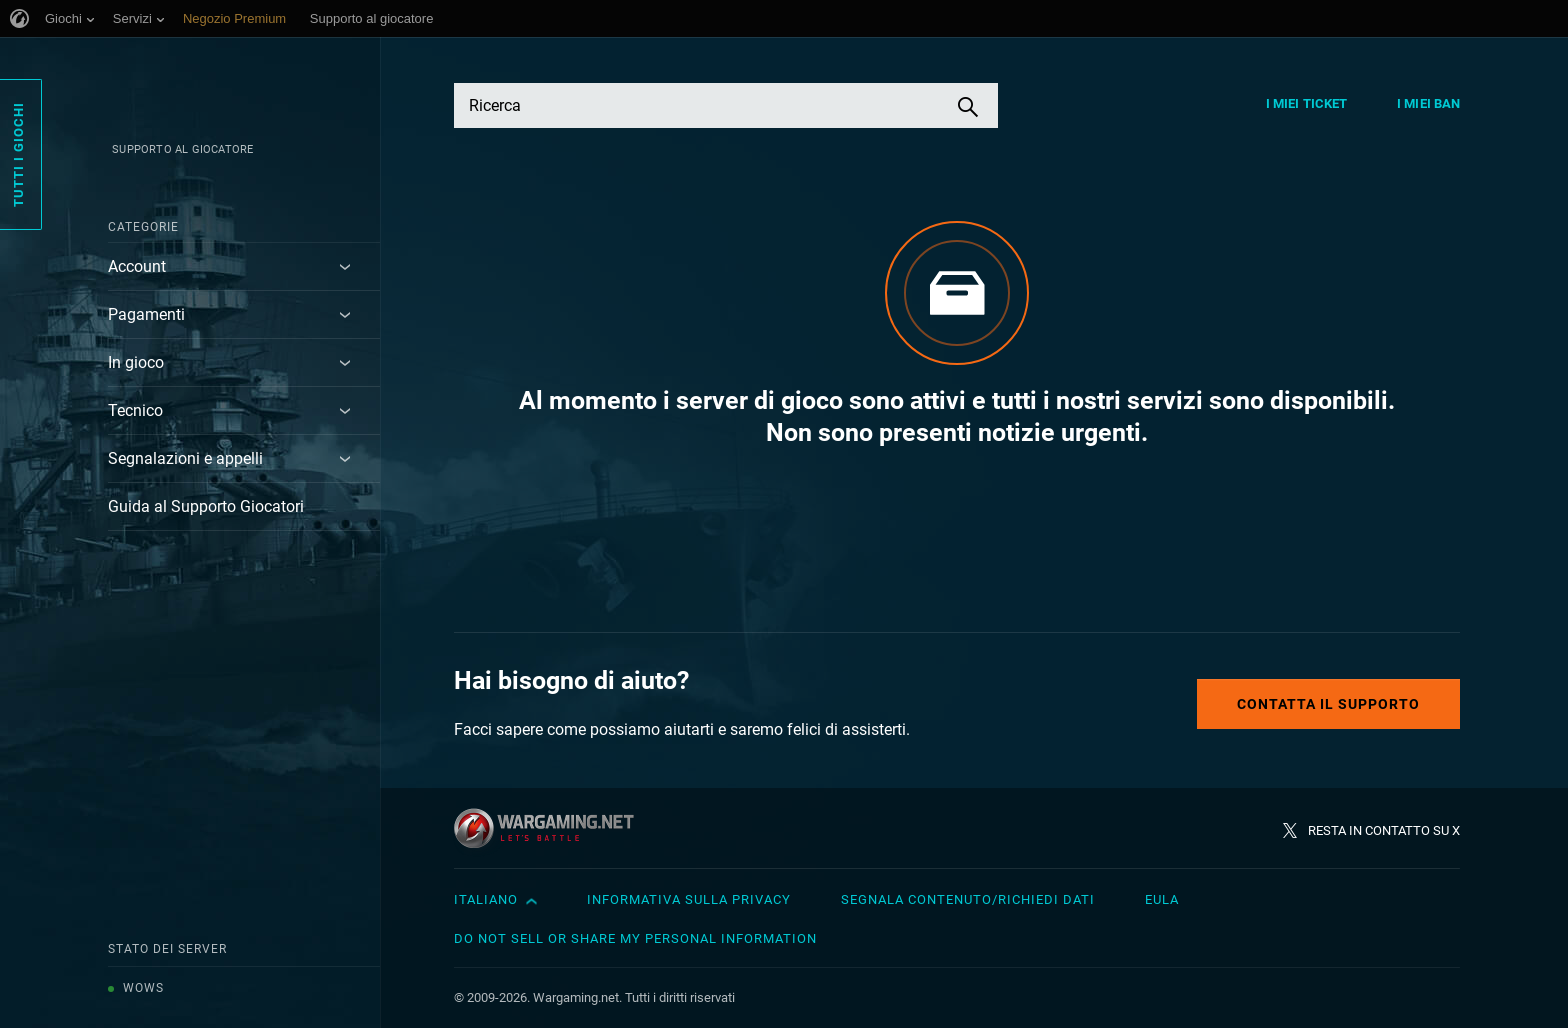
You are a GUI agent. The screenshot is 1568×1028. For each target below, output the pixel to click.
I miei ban (1428, 103)
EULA (1162, 899)
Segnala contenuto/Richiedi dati (968, 899)
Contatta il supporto (1328, 704)
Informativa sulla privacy (689, 899)
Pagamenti (146, 314)
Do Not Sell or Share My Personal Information (635, 938)
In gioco (136, 362)
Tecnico (135, 410)
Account (137, 266)
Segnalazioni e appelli (185, 458)
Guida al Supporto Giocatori (206, 506)
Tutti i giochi (18, 154)
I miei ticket (1306, 103)
